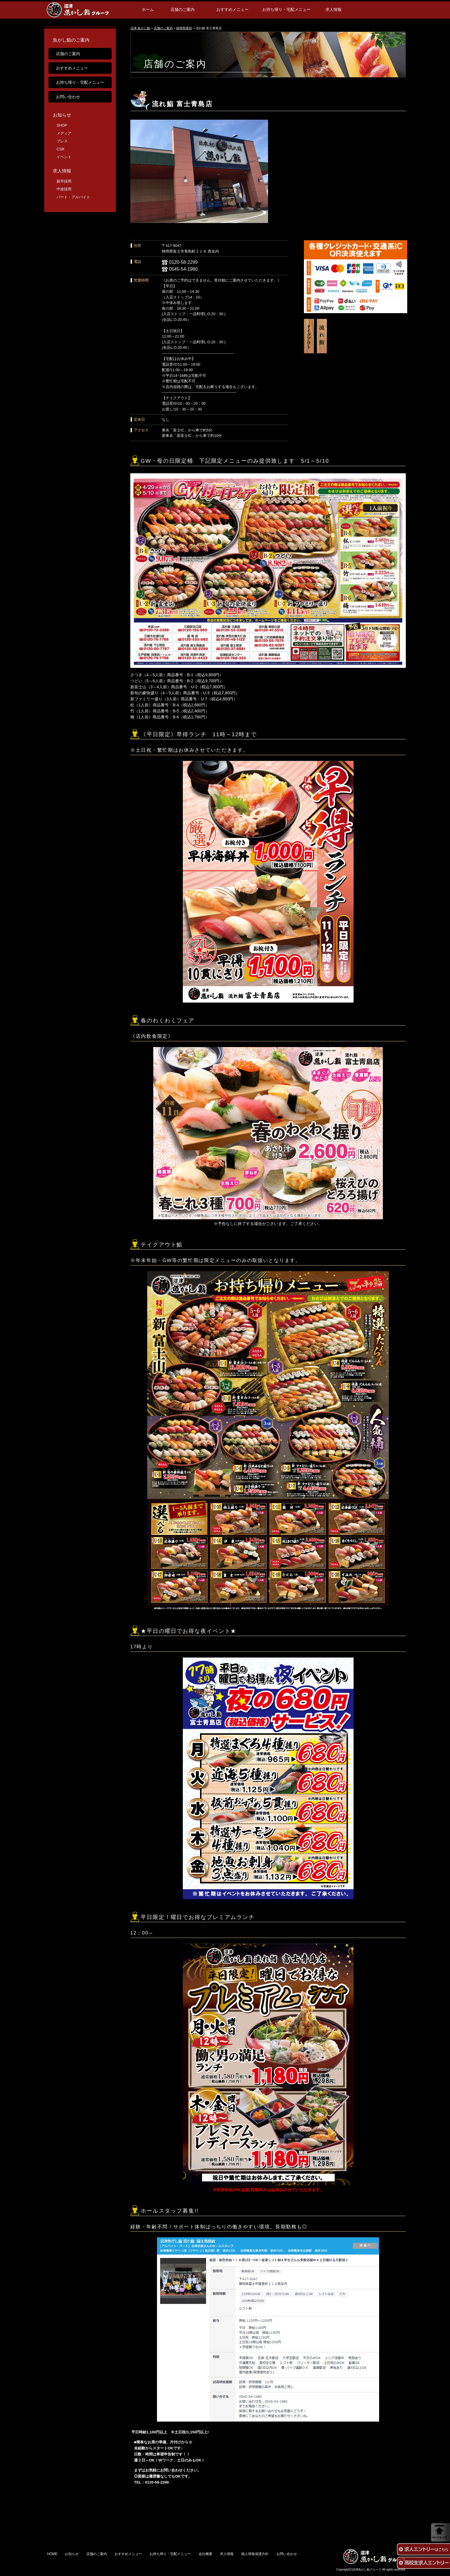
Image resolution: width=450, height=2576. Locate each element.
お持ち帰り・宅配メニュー (286, 9)
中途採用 (64, 189)
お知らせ (62, 115)
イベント (64, 157)
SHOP (62, 125)
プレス (62, 141)
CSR (60, 149)
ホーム (148, 9)
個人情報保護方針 (255, 2554)
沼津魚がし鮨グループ (366, 2569)
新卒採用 (64, 181)
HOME (52, 2554)
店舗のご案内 (182, 9)
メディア (64, 133)
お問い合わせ (68, 96)
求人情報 (333, 9)
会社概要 (205, 2554)
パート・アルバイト (73, 197)
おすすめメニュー (232, 9)
